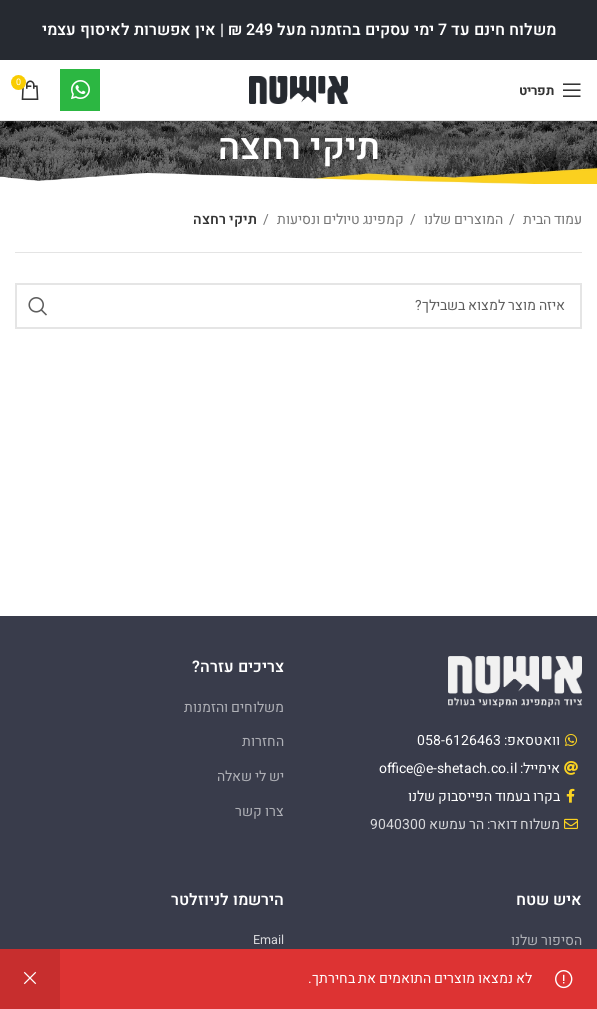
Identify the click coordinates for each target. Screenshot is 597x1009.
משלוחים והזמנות (234, 707)
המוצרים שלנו (462, 219)
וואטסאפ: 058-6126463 (488, 740)
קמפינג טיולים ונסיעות (339, 219)
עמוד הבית (551, 219)
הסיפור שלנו (546, 940)
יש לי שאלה (250, 776)
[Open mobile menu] (550, 90)
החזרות (263, 741)
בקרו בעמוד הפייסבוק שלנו (484, 796)
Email (268, 940)
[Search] (298, 306)
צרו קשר (259, 811)
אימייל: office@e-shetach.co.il (469, 768)
